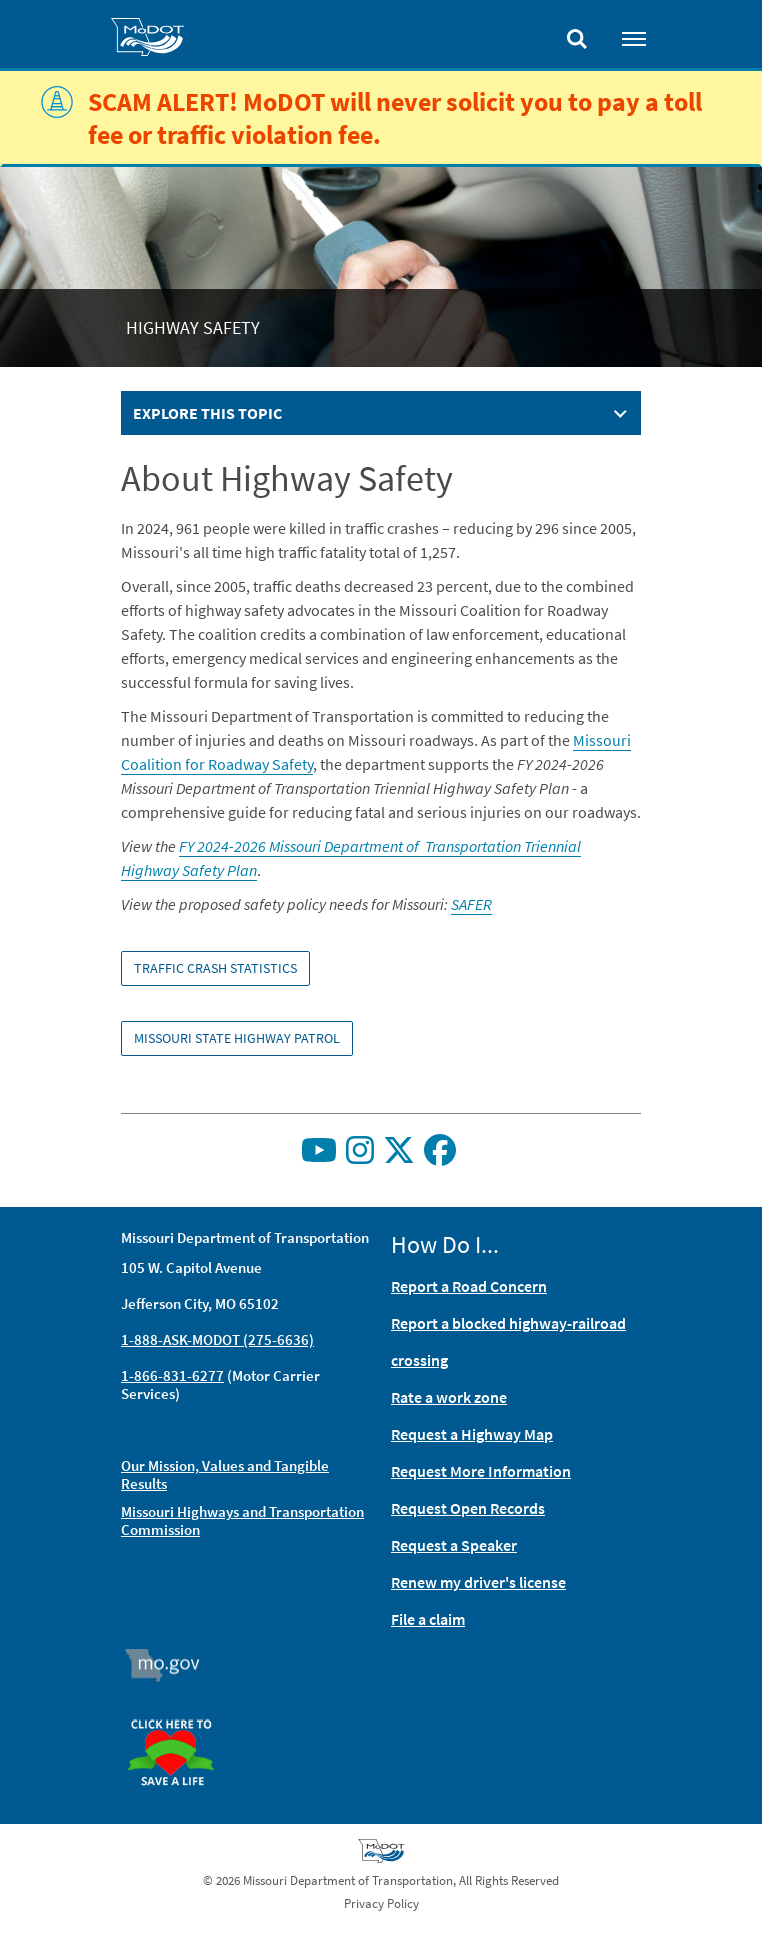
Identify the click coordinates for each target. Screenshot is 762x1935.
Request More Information (481, 1471)
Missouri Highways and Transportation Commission (242, 1520)
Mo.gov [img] (171, 1665)
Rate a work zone (449, 1397)
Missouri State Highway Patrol (237, 1038)
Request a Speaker (454, 1545)
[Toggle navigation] (634, 38)
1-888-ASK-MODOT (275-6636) (217, 1339)
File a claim (428, 1619)
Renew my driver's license (478, 1582)
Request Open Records (468, 1508)
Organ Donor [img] (179, 1710)
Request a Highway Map (472, 1434)
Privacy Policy (381, 1903)
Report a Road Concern (469, 1286)
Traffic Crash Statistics (215, 968)
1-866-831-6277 (172, 1375)
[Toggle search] (577, 34)
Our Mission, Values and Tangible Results (225, 1474)
